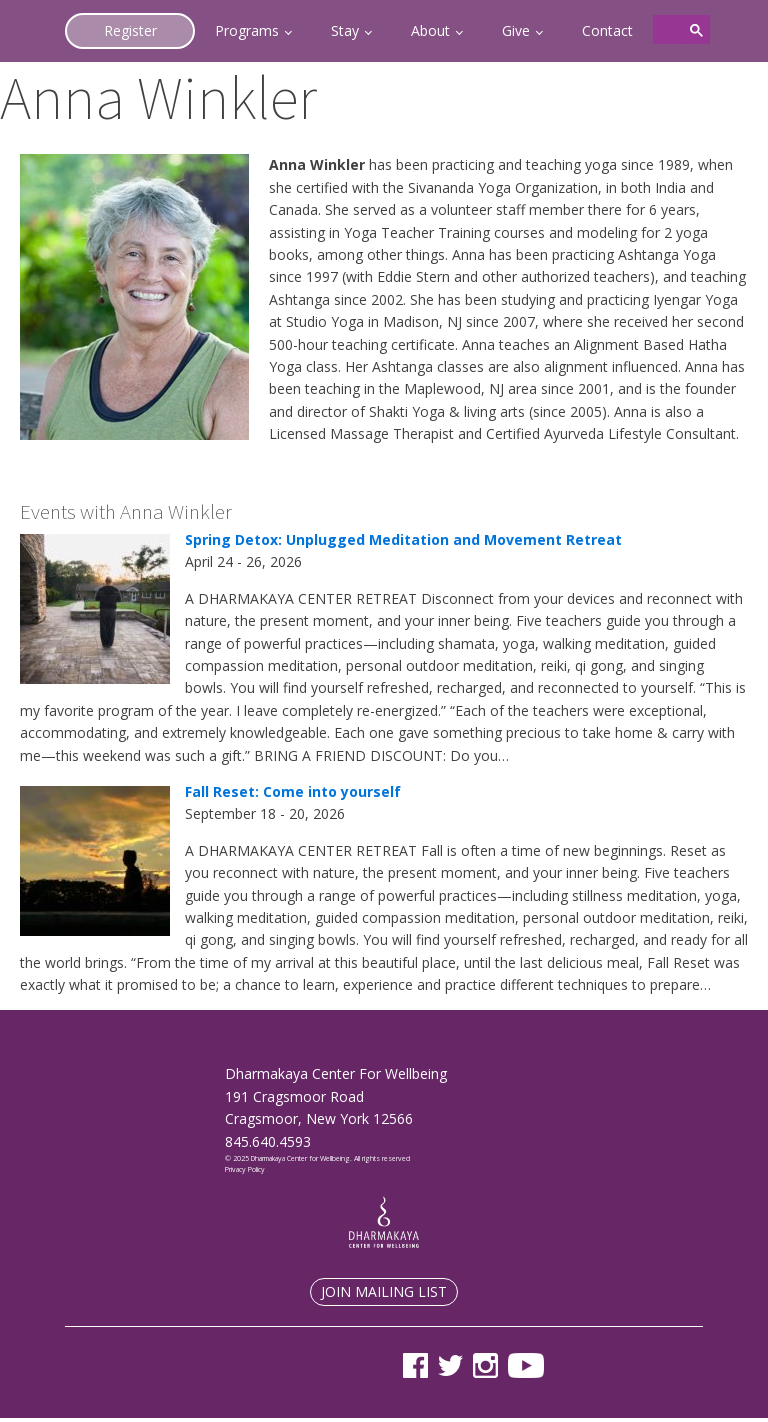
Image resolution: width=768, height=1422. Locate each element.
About (430, 30)
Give (516, 30)
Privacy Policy (245, 1169)
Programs (247, 30)
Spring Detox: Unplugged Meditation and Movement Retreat (403, 539)
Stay (345, 30)
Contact (607, 30)
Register (130, 30)
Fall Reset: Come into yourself (293, 791)
